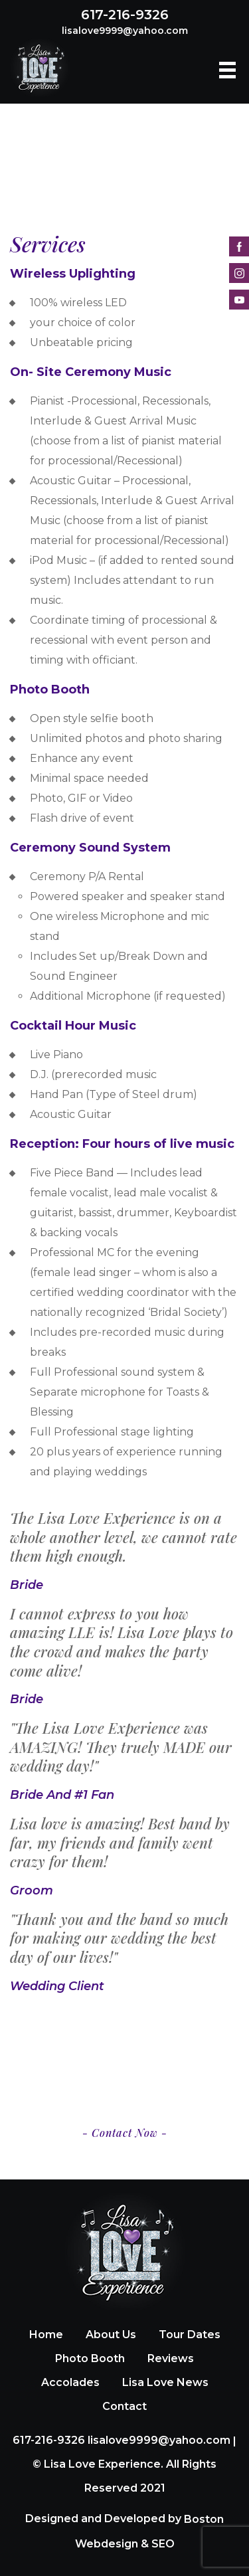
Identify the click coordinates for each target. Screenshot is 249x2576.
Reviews (170, 2358)
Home (46, 2334)
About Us (111, 2334)
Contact (124, 2406)
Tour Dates (189, 2334)
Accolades (70, 2382)
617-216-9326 (125, 15)
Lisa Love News (165, 2382)
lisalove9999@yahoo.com (125, 31)
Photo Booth (90, 2358)
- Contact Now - (124, 2133)
